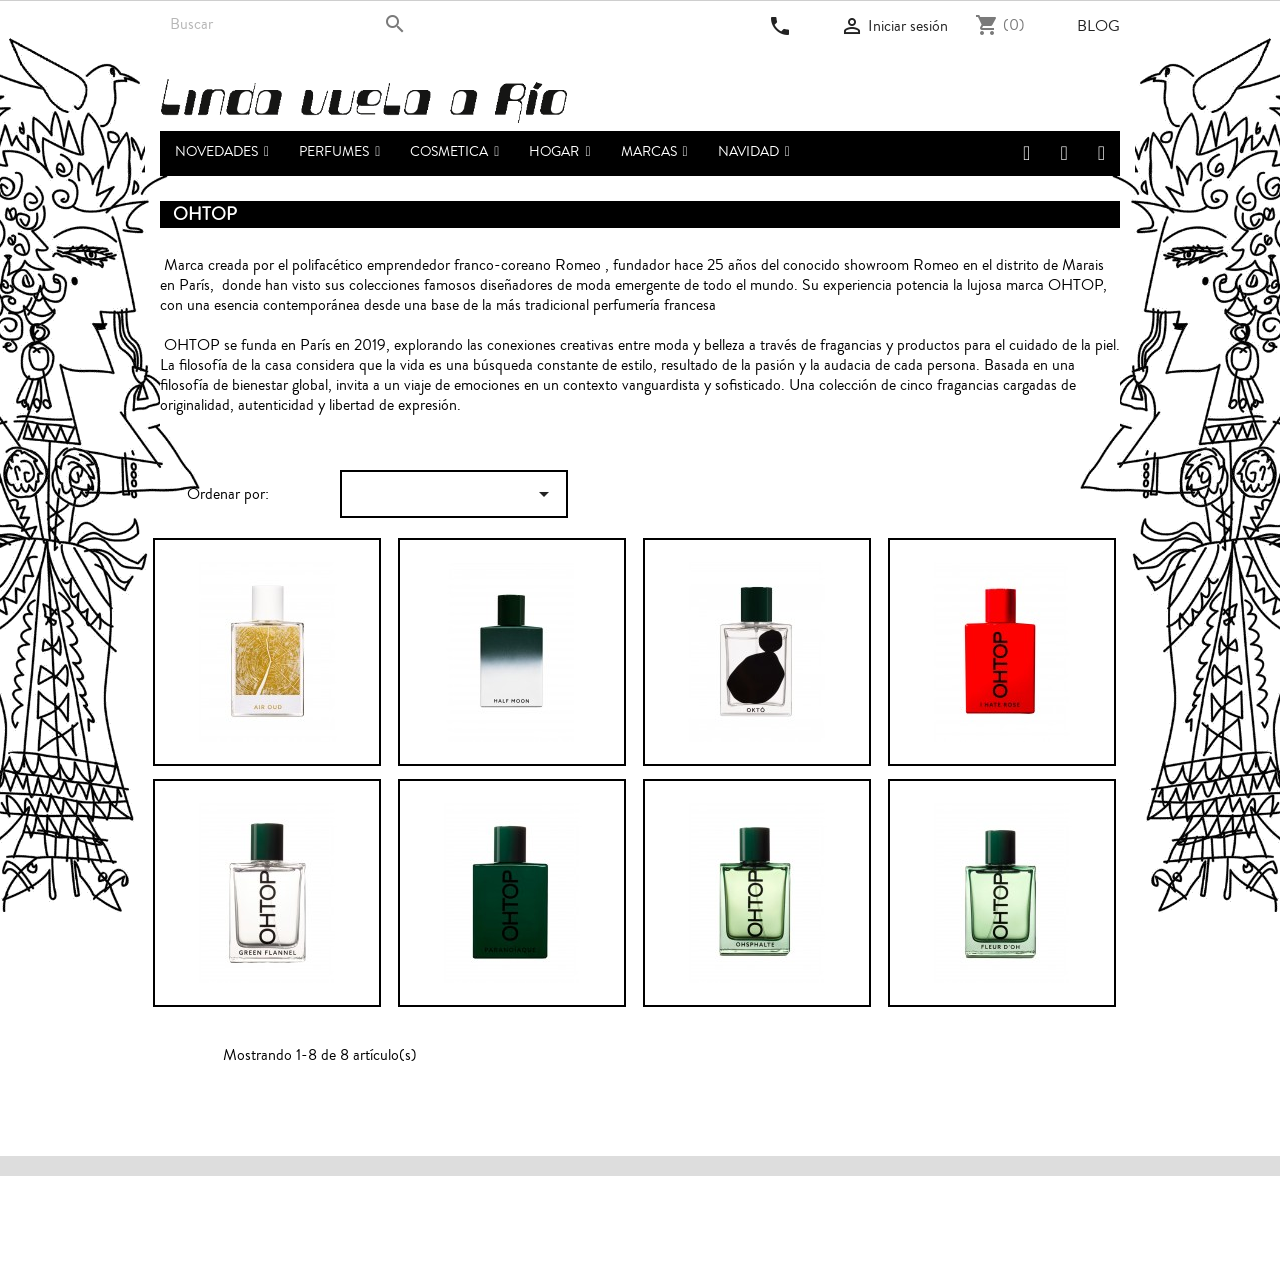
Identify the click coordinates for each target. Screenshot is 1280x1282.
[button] (339, 153)
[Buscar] (287, 24)
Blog (1098, 26)
